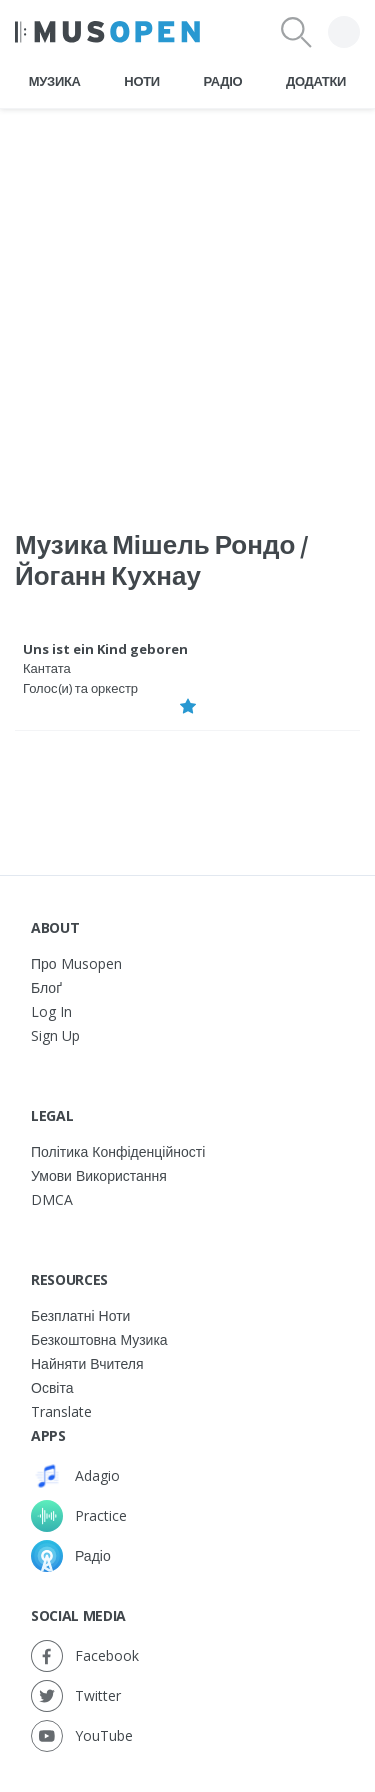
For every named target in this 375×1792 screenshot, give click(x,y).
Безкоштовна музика (99, 1339)
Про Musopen (76, 963)
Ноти (142, 81)
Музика (55, 81)
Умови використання (99, 1175)
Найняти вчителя (87, 1363)
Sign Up (55, 1035)
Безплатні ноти (80, 1315)
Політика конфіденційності (118, 1151)
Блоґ (46, 987)
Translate (61, 1411)
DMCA (52, 1199)
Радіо (223, 81)
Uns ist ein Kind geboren (105, 649)
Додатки (316, 81)
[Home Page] (107, 32)
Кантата (47, 668)
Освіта (52, 1387)
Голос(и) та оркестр (80, 688)
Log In (51, 1011)
